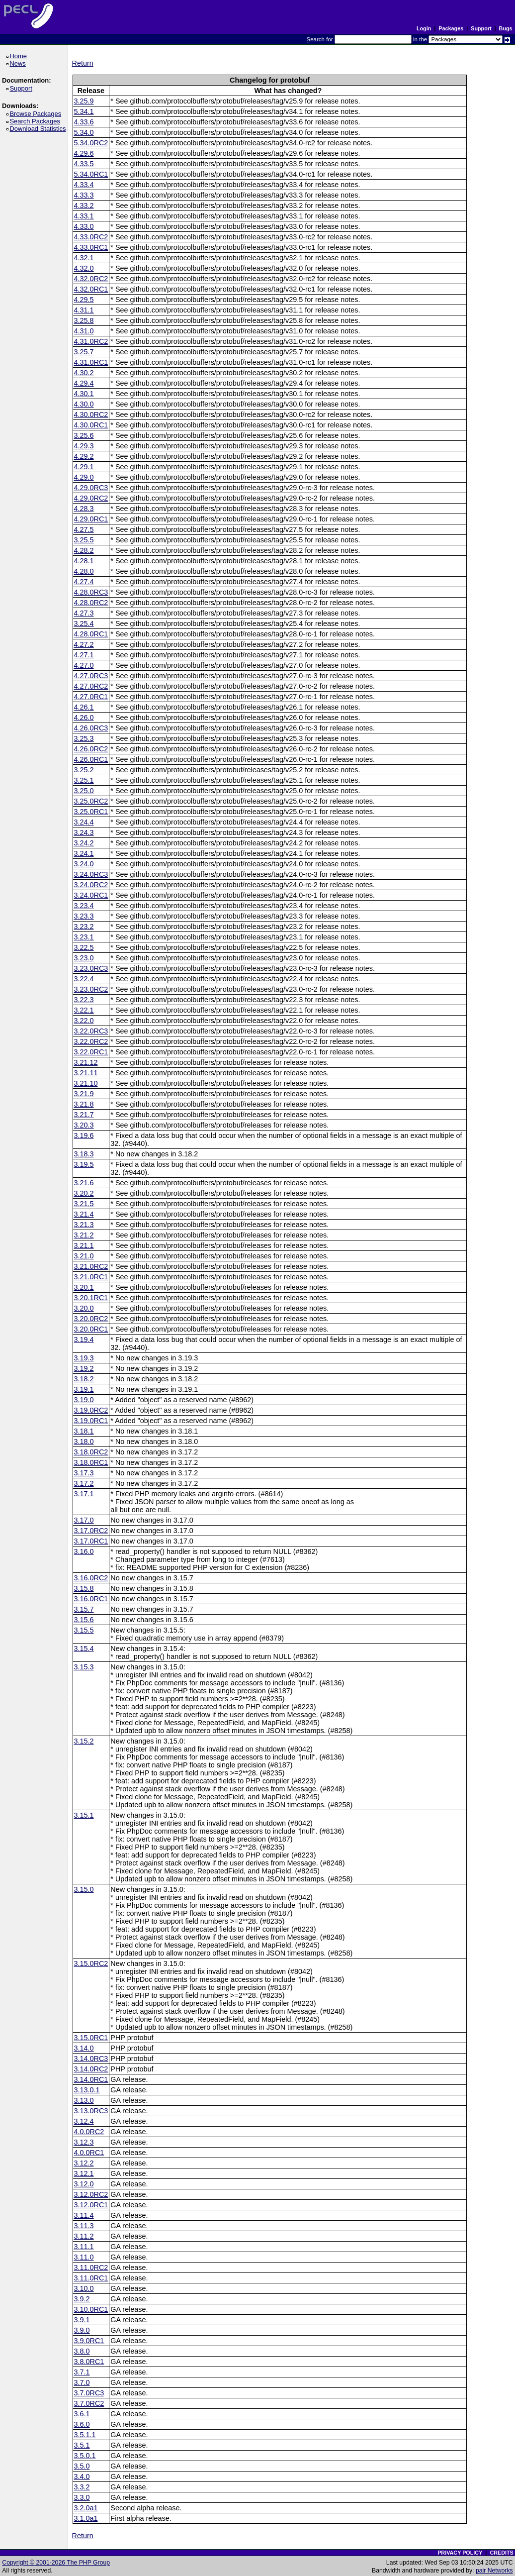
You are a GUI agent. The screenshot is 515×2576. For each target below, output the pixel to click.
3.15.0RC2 (91, 1963)
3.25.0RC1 (91, 812)
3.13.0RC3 (91, 2111)
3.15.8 (84, 1588)
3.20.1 (84, 1287)
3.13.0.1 (87, 2090)
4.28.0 (84, 571)
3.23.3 (84, 916)
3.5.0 (82, 2466)
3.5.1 (82, 2445)
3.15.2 (84, 1741)
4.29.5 (84, 300)
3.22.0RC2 (91, 1041)
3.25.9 (84, 101)
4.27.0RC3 (91, 676)
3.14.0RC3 (91, 2058)
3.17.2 (84, 1483)
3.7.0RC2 (89, 2403)
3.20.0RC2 (91, 1319)
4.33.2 (84, 205)
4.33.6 (84, 122)
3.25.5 (84, 540)
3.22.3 (84, 1000)
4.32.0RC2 (91, 279)
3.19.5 (84, 1164)
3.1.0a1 (86, 2518)
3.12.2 (84, 2163)
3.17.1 (84, 1494)
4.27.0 (84, 665)
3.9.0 (82, 2330)
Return (82, 63)
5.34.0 (84, 132)
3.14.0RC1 (91, 2079)
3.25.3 (84, 738)
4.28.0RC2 (91, 603)
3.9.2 (82, 2299)
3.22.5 (84, 947)
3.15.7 (84, 1609)
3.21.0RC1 (91, 1277)
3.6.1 (82, 2414)
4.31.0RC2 (91, 341)
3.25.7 (84, 352)
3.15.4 (84, 1648)
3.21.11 (86, 1073)
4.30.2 (84, 373)
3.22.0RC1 (91, 1052)
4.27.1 (84, 655)
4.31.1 (84, 310)
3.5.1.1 (85, 2435)
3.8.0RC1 (89, 2362)
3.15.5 (84, 1630)
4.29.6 (84, 153)
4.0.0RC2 (89, 2132)
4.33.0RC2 (91, 237)
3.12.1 (84, 2173)
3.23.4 (84, 906)
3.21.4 (84, 1214)
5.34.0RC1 (91, 174)
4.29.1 (84, 467)
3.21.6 (84, 1183)
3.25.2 (84, 770)
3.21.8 (84, 1104)
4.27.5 (84, 529)
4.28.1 (84, 561)
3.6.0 (82, 2424)
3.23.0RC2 (91, 989)
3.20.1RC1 (91, 1298)
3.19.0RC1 (91, 1421)
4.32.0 (84, 268)
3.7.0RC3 (89, 2393)
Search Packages (36, 121)
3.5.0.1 (85, 2456)
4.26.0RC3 (91, 728)
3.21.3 (84, 1225)
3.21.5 (84, 1204)
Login (424, 28)
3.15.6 (84, 1620)
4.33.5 (84, 164)
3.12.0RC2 (91, 2194)
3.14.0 (84, 2048)
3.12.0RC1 (91, 2205)
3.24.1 (84, 853)
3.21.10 (86, 1083)
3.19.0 (84, 1400)
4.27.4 (84, 582)
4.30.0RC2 (91, 414)
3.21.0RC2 (91, 1266)
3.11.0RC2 (91, 2267)
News (19, 63)
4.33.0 (84, 226)
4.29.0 (84, 477)
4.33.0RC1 (91, 247)
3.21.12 (86, 1062)
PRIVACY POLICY (459, 2553)
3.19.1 (84, 1389)
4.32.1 (84, 258)
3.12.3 (84, 2142)
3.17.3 (84, 1473)
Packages (450, 28)
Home (19, 56)
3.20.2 (84, 1193)
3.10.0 (84, 2288)
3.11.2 (84, 2236)
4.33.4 (84, 185)
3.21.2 (84, 1235)
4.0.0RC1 (89, 2153)
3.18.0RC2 (91, 1452)
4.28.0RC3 (91, 592)
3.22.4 (84, 979)
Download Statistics (39, 128)
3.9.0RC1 (89, 2341)
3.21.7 (84, 1115)
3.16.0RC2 (91, 1578)
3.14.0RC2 (91, 2069)
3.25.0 (84, 791)
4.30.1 (84, 394)
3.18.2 (84, 1379)
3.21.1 (84, 1245)
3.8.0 (82, 2351)
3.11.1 (84, 2247)
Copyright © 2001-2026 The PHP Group (56, 2562)
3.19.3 (84, 1358)
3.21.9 (84, 1094)
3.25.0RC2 (91, 801)
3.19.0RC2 (91, 1410)
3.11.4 (84, 2215)
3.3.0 (82, 2497)
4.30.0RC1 (91, 425)
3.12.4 (84, 2121)
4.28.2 (84, 550)
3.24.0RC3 (91, 874)
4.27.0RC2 (91, 686)
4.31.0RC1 (91, 362)
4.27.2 (84, 644)
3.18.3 (84, 1154)
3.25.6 (84, 435)
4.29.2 (84, 456)
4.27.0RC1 (91, 697)
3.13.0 (84, 2100)
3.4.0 (82, 2476)
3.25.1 (84, 780)
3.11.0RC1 (91, 2278)
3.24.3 (84, 832)
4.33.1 (84, 216)
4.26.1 (84, 707)
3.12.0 (84, 2184)
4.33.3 (84, 195)
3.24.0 (84, 864)
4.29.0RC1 (91, 519)
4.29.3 (84, 446)
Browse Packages (37, 113)
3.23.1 (84, 937)
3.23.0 (84, 958)
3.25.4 (84, 623)
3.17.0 (84, 1520)
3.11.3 (84, 2226)
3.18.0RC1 (91, 1462)
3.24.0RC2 (91, 885)
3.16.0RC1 (91, 1599)
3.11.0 (84, 2257)
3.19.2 (84, 1368)
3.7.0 (82, 2382)
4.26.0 (84, 717)
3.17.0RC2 (91, 1531)
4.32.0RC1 (91, 289)
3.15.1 (84, 1815)
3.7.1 (82, 2372)
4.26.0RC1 (91, 759)
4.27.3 (84, 613)
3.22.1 (84, 1010)
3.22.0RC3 (91, 1031)
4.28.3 (84, 509)
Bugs (506, 28)
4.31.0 (84, 331)
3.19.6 (84, 1135)
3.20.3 (84, 1125)
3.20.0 (84, 1308)
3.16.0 (84, 1551)
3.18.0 (84, 1441)
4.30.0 (84, 404)
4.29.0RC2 (91, 498)
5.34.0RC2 (91, 143)
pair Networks (494, 2570)
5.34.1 (84, 111)
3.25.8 (84, 320)
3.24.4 (84, 822)
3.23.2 (84, 926)
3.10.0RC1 (91, 2309)
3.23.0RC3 (91, 968)
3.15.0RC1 (91, 2038)
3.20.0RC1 (91, 1329)
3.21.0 (84, 1256)
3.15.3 (84, 1667)
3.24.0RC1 (91, 895)
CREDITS (501, 2553)
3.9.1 (82, 2320)
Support (481, 28)
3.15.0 (84, 1889)
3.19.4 (84, 1339)
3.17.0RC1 (91, 1541)
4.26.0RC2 (91, 749)
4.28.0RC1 (91, 634)
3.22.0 (84, 1021)
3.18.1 (84, 1431)
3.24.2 (84, 843)
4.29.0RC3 (91, 488)
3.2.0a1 (86, 2508)
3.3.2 (82, 2487)
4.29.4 (84, 383)
